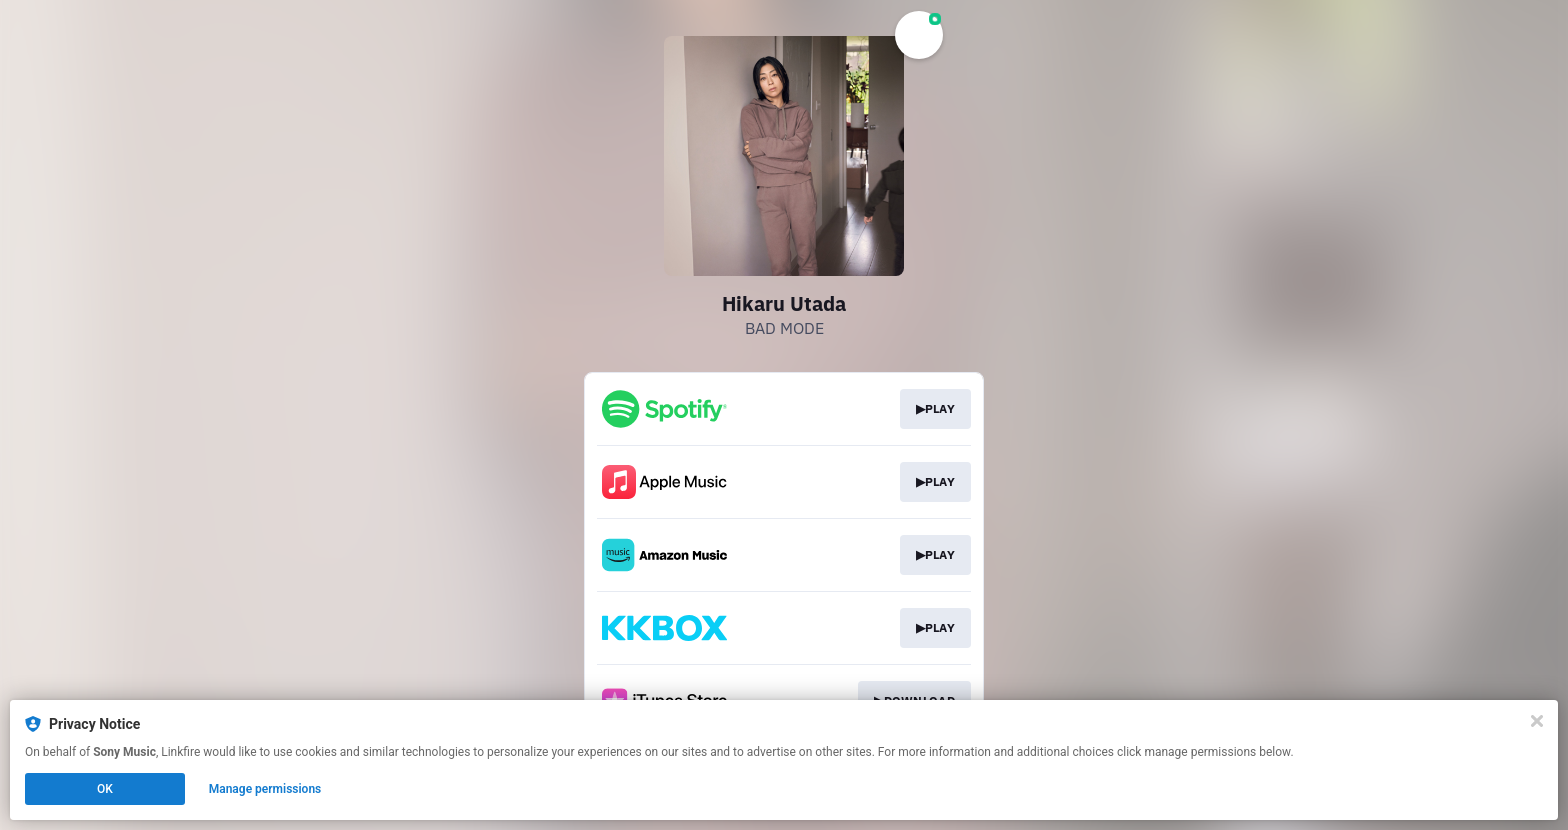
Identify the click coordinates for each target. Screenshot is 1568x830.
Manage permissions (265, 789)
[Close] (1537, 721)
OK (105, 789)
